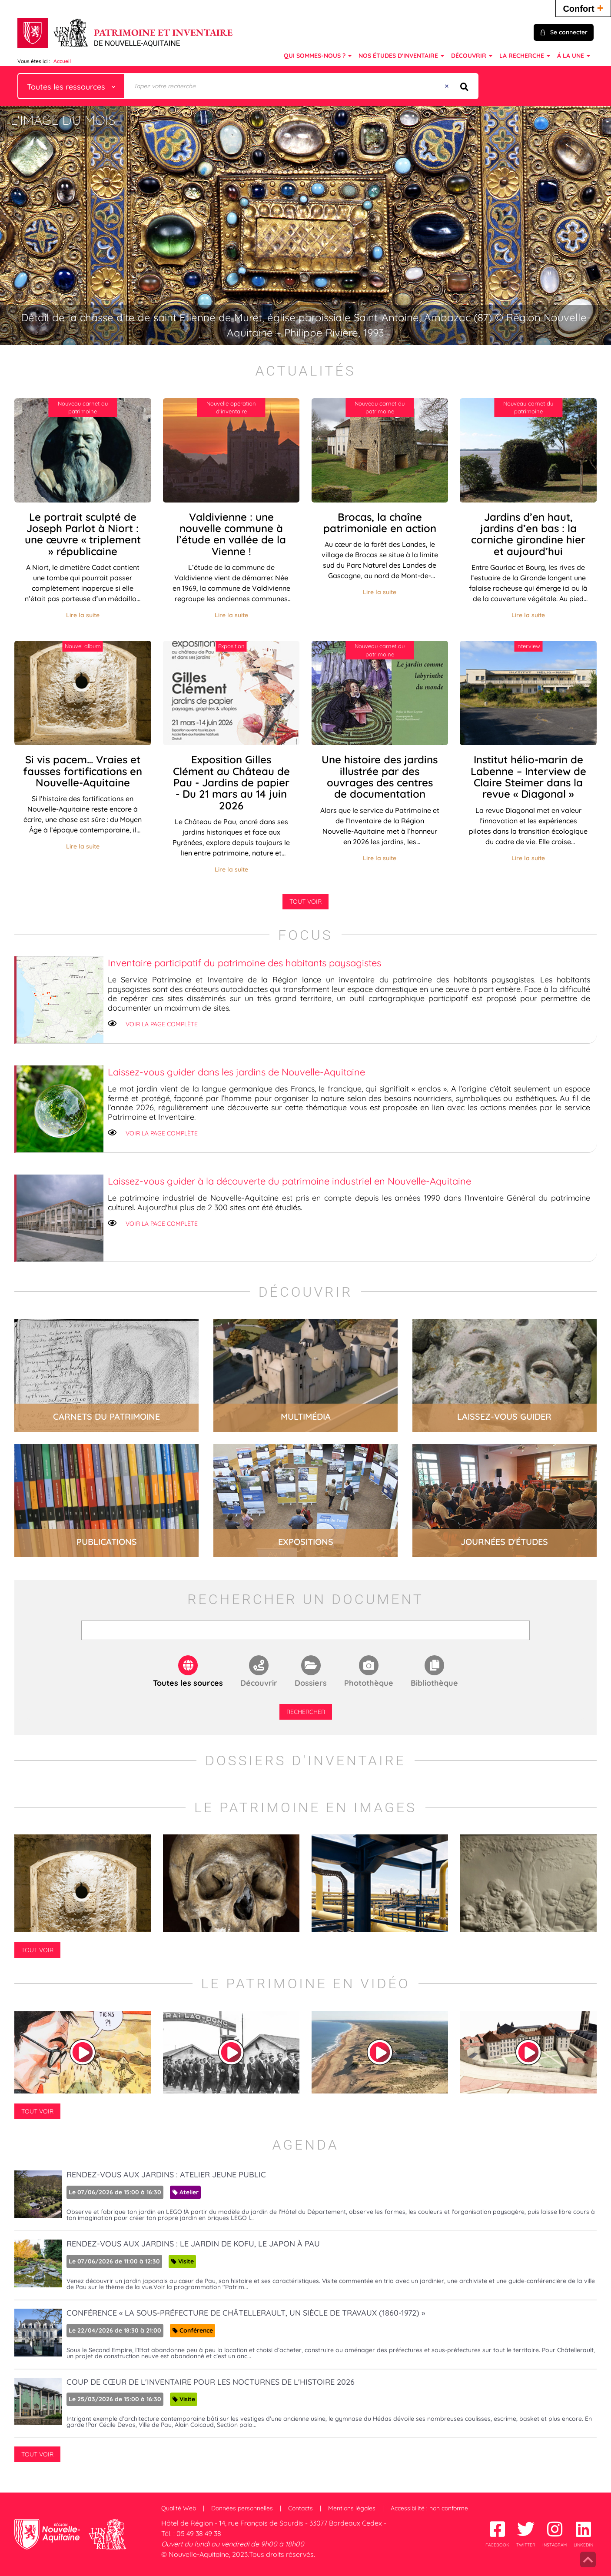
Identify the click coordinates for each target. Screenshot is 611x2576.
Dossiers (311, 1683)
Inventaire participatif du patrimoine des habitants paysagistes (244, 963)
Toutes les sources (188, 1683)
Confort (583, 7)
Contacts (300, 2508)
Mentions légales (351, 2508)
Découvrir (258, 1683)
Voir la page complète (162, 1024)
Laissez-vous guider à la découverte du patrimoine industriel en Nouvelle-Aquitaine (289, 1181)
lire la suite (106, 1375)
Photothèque (368, 1683)
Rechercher (305, 1712)
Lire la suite (83, 615)
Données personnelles (242, 2508)
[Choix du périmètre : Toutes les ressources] (71, 86)
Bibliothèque (434, 1683)
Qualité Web (178, 2508)
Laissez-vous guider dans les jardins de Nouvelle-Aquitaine (236, 1072)
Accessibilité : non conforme (429, 2508)
